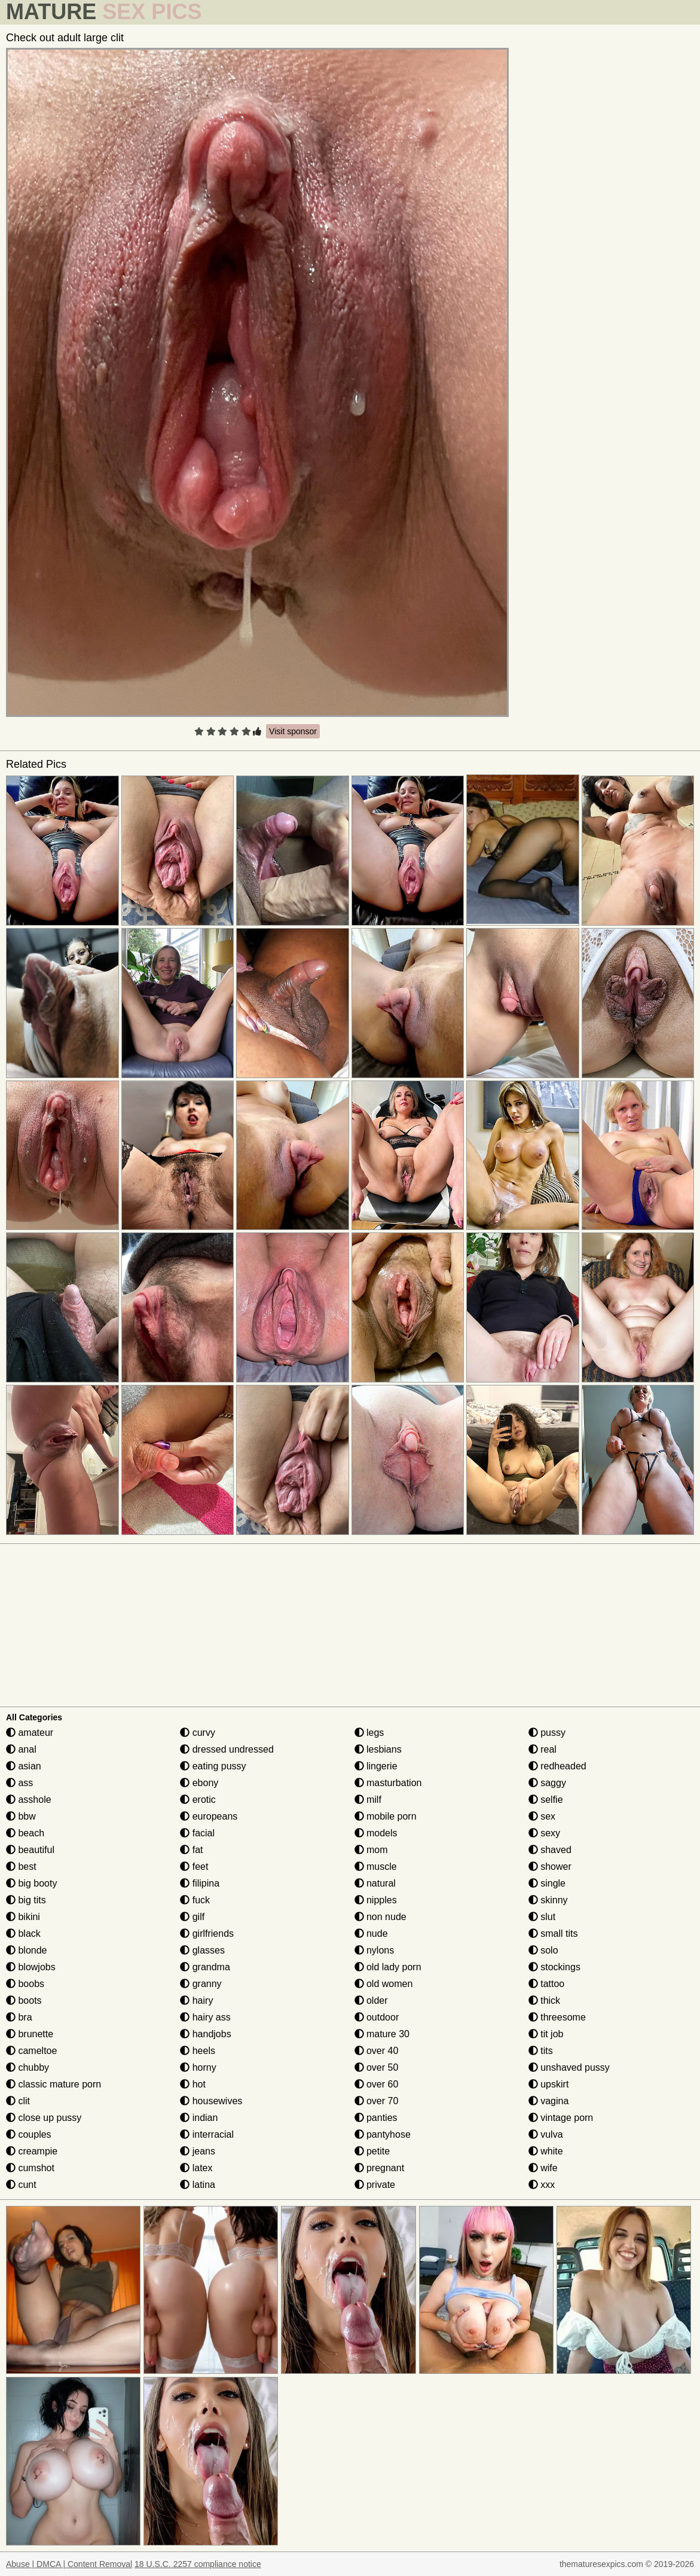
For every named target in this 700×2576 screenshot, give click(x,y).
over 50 (376, 2067)
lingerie (376, 1766)
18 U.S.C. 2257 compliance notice (198, 2564)
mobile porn (385, 1816)
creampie (31, 2151)
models (376, 1833)
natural (375, 1883)
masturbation (388, 1783)
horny (198, 2067)
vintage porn (561, 2118)
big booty (31, 1883)
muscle (375, 1866)
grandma (205, 1967)
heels (197, 2051)
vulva (545, 2134)
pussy (546, 1732)
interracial (207, 2134)
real (542, 1749)
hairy (196, 2000)
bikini (23, 1917)
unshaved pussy (569, 2067)
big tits (26, 1900)
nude (371, 1933)
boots (24, 2000)
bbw (21, 1816)
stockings (554, 1967)
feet (194, 1866)
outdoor (376, 2017)
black (23, 1933)
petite (372, 2151)
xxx (541, 2185)
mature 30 (381, 2034)
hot (193, 2084)
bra (19, 2017)
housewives (211, 2101)
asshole (28, 1799)
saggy (547, 1783)
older (371, 2000)
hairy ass (205, 2017)
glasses (202, 1950)
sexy (544, 1833)
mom (371, 1850)
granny (200, 1984)
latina (197, 2185)
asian (23, 1766)
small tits (553, 1933)
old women (383, 1984)
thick (544, 2000)
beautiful (30, 1850)
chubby (27, 2067)
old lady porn (387, 1967)
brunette (29, 2034)
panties (376, 2118)
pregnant (379, 2168)
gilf (192, 1917)
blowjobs (31, 1967)
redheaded (557, 1766)
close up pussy (43, 2118)
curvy (197, 1732)
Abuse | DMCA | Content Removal (69, 2564)
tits (540, 2051)
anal (21, 1749)
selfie (545, 1799)
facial (197, 1833)
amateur (29, 1732)
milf (367, 1799)
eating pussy (213, 1766)
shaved (549, 1850)
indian (199, 2118)
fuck (195, 1900)
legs (369, 1732)
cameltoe (31, 2051)
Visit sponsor (293, 731)
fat (191, 1850)
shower (549, 1866)
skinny (548, 1900)
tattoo (546, 1984)
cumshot (30, 2168)
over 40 (376, 2051)
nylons (374, 1950)
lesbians (378, 1749)
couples (28, 2134)
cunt (21, 2185)
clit (18, 2101)
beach (25, 1833)
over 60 (376, 2084)
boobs (25, 1984)
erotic (198, 1799)
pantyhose (382, 2134)
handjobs (205, 2034)
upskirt (548, 2084)
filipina (199, 1883)
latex (196, 2168)
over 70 (376, 2101)
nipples (375, 1900)
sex (541, 1816)
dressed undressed (227, 1749)
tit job (546, 2034)
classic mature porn (53, 2084)
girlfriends (207, 1933)
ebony (199, 1783)
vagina (548, 2101)
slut (541, 1917)
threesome (557, 2017)
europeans (208, 1816)
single (546, 1883)
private (374, 2185)
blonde (26, 1950)
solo (543, 1950)
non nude (380, 1917)
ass (19, 1783)
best (21, 1866)
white (545, 2151)
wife (543, 2168)
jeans (197, 2151)
